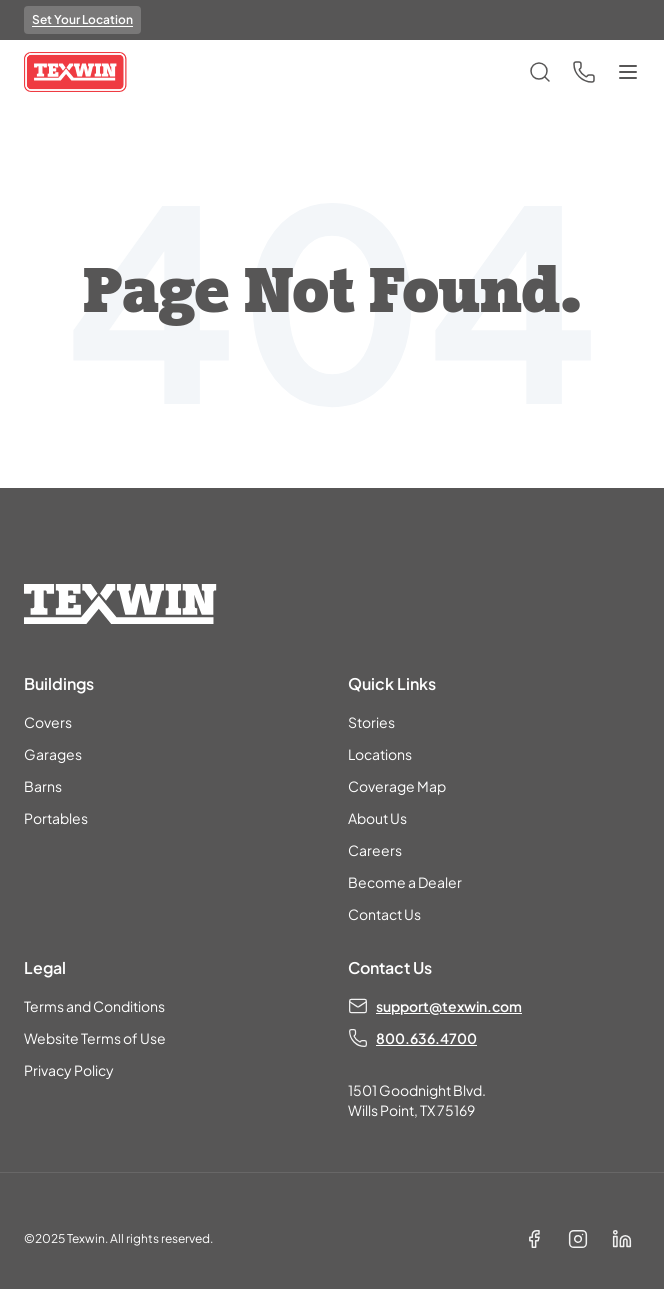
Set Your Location (82, 19)
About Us (377, 818)
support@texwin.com (449, 1006)
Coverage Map (397, 786)
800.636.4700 (426, 1038)
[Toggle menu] (628, 72)
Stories (371, 722)
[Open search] (540, 72)
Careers (375, 850)
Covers (48, 722)
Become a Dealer (405, 882)
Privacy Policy (69, 1070)
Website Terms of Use (95, 1038)
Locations (380, 754)
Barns (43, 786)
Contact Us (384, 914)
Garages (53, 754)
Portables (56, 818)
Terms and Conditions (94, 1006)
